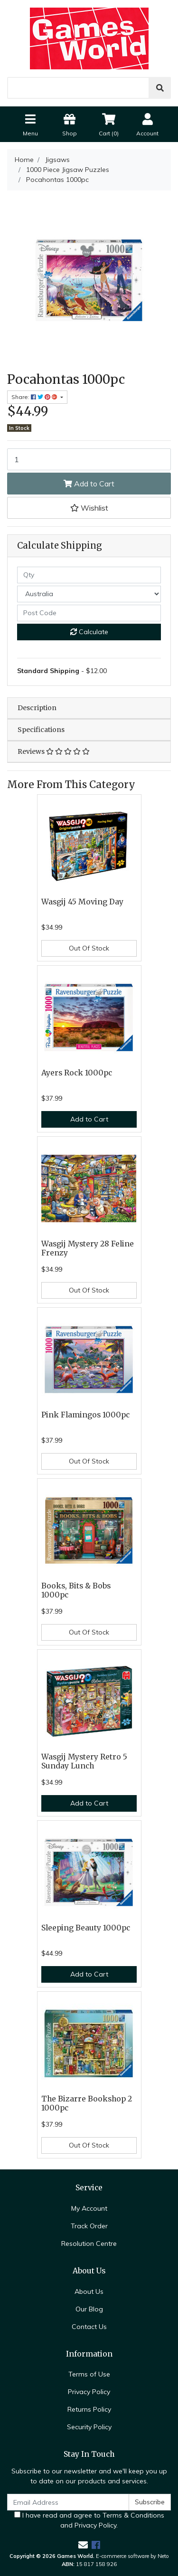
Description (37, 707)
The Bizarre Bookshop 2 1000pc (86, 2103)
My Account (89, 2208)
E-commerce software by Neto (132, 2556)
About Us (89, 2291)
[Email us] (83, 2545)
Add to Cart (89, 483)
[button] (89, 508)
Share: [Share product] (35, 396)
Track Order (89, 2226)
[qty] (89, 575)
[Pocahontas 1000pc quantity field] (89, 459)
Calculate (89, 631)
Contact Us (89, 2326)
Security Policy (89, 2427)
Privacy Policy (89, 2391)
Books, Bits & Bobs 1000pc (76, 1590)
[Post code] (89, 613)
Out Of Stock (89, 948)
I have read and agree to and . (89, 2520)
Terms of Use (89, 2374)
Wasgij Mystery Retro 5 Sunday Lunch (84, 1761)
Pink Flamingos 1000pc (85, 1414)
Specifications (41, 729)
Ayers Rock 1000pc (76, 1072)
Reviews (54, 751)
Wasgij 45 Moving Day (82, 901)
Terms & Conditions (133, 2515)
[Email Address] (68, 2502)
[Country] (89, 594)
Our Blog (89, 2309)
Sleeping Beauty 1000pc (85, 1927)
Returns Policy (89, 2409)
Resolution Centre (89, 2243)
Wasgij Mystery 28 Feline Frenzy (87, 1248)
